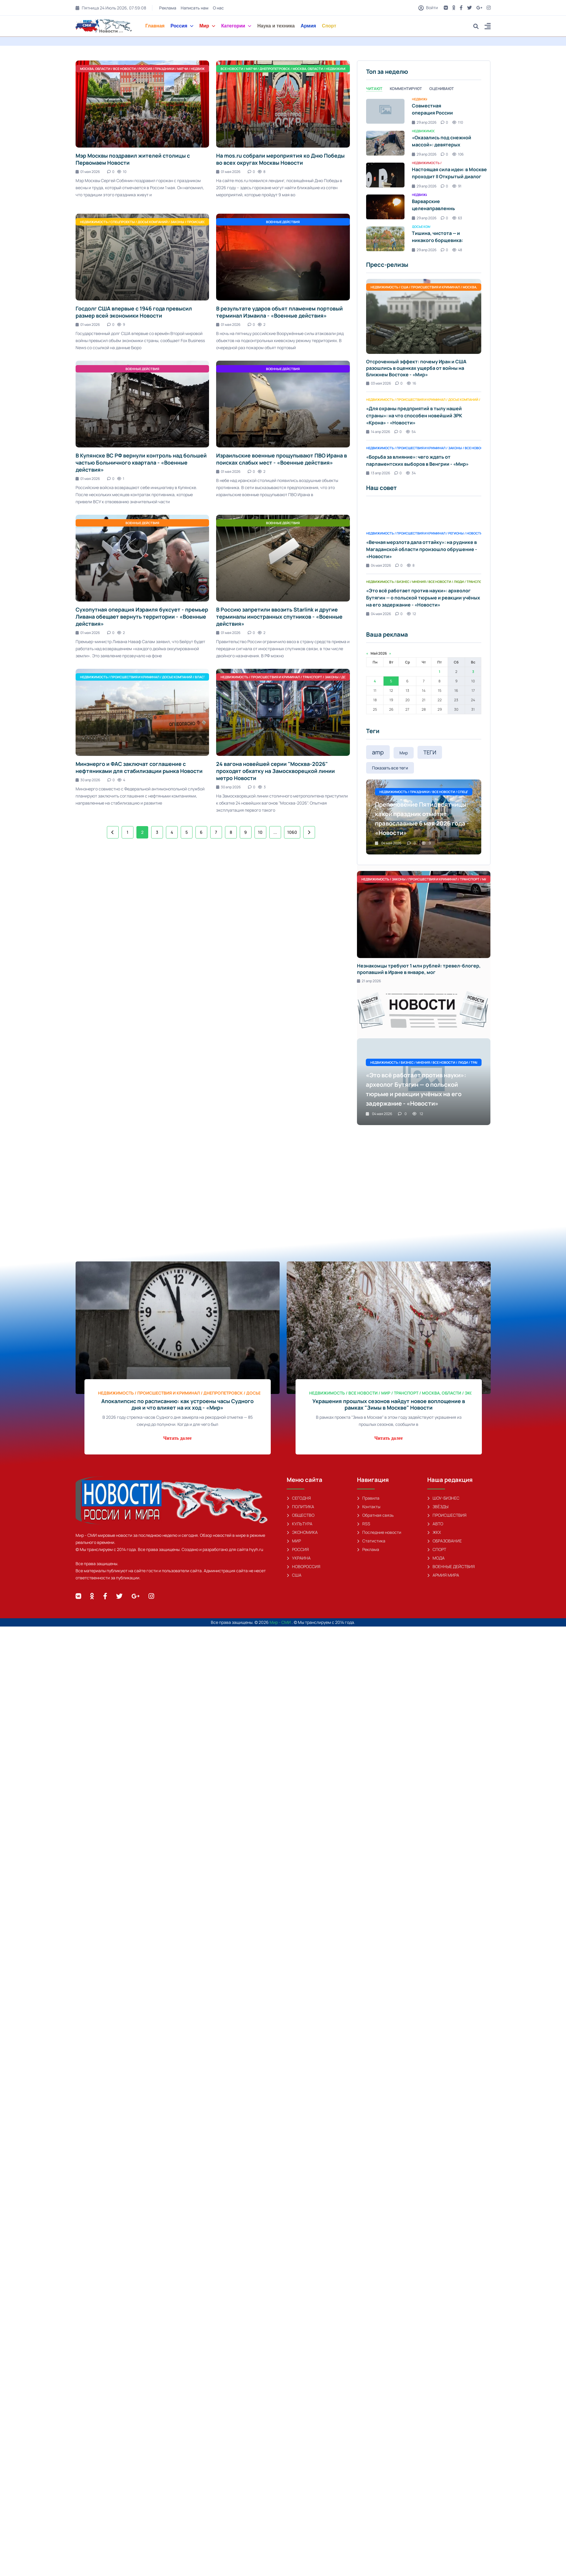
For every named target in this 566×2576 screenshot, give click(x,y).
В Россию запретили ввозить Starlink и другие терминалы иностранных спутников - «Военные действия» (279, 616)
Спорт (329, 25)
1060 (292, 832)
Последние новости (379, 1532)
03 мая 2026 (378, 383)
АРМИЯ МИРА (443, 1575)
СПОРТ (436, 1549)
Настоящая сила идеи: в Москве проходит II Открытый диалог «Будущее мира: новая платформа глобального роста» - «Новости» (452, 180)
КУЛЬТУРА (299, 1523)
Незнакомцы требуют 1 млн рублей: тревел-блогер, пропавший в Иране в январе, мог (419, 968)
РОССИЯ (298, 1549)
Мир (207, 25)
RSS (363, 1523)
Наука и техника (276, 25)
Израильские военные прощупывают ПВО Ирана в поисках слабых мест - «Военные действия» (281, 459)
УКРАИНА (299, 1558)
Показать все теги (390, 768)
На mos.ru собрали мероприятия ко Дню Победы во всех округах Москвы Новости (280, 159)
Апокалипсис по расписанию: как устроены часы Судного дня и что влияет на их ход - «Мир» (177, 1404)
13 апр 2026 (378, 472)
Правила (368, 1498)
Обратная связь (375, 1515)
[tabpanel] (424, 174)
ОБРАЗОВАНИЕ (444, 1541)
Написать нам (194, 8)
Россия (181, 25)
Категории (236, 25)
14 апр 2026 (378, 431)
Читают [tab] (374, 88)
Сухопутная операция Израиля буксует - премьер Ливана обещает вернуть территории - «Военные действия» (142, 616)
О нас (218, 8)
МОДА (436, 1558)
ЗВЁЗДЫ (437, 1506)
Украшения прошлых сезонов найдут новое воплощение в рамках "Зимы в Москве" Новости (388, 1404)
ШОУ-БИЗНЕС (443, 1498)
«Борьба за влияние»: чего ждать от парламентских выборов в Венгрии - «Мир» (417, 460)
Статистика (371, 1541)
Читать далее (177, 1438)
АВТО (435, 1523)
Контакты (368, 1506)
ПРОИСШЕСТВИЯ (446, 1515)
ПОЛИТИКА (300, 1506)
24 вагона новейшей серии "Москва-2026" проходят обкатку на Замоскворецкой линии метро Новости (275, 771)
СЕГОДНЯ (299, 1498)
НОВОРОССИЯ (303, 1566)
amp (378, 752)
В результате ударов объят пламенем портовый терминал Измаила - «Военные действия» (279, 312)
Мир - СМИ (281, 1622)
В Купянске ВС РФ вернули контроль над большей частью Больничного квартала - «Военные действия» (141, 462)
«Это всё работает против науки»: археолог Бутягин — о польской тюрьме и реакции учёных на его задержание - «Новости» (423, 597)
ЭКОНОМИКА (302, 1532)
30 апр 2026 (88, 779)
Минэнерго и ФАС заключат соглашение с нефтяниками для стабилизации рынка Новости (139, 767)
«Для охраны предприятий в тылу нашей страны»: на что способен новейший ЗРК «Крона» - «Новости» (414, 415)
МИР (294, 1541)
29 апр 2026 (424, 122)
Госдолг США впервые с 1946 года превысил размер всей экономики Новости (134, 312)
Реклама (167, 8)
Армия (308, 25)
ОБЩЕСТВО (300, 1515)
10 (260, 832)
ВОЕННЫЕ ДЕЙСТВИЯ (451, 1566)
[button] (488, 27)
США (294, 1575)
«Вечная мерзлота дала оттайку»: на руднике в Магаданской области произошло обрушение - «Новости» (421, 549)
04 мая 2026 (378, 565)
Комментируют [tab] (406, 88)
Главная (154, 25)
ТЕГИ (429, 752)
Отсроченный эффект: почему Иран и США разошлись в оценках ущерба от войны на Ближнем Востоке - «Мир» (416, 368)
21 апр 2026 (369, 980)
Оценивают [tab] (441, 88)
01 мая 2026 (88, 171)
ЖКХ (434, 1532)
